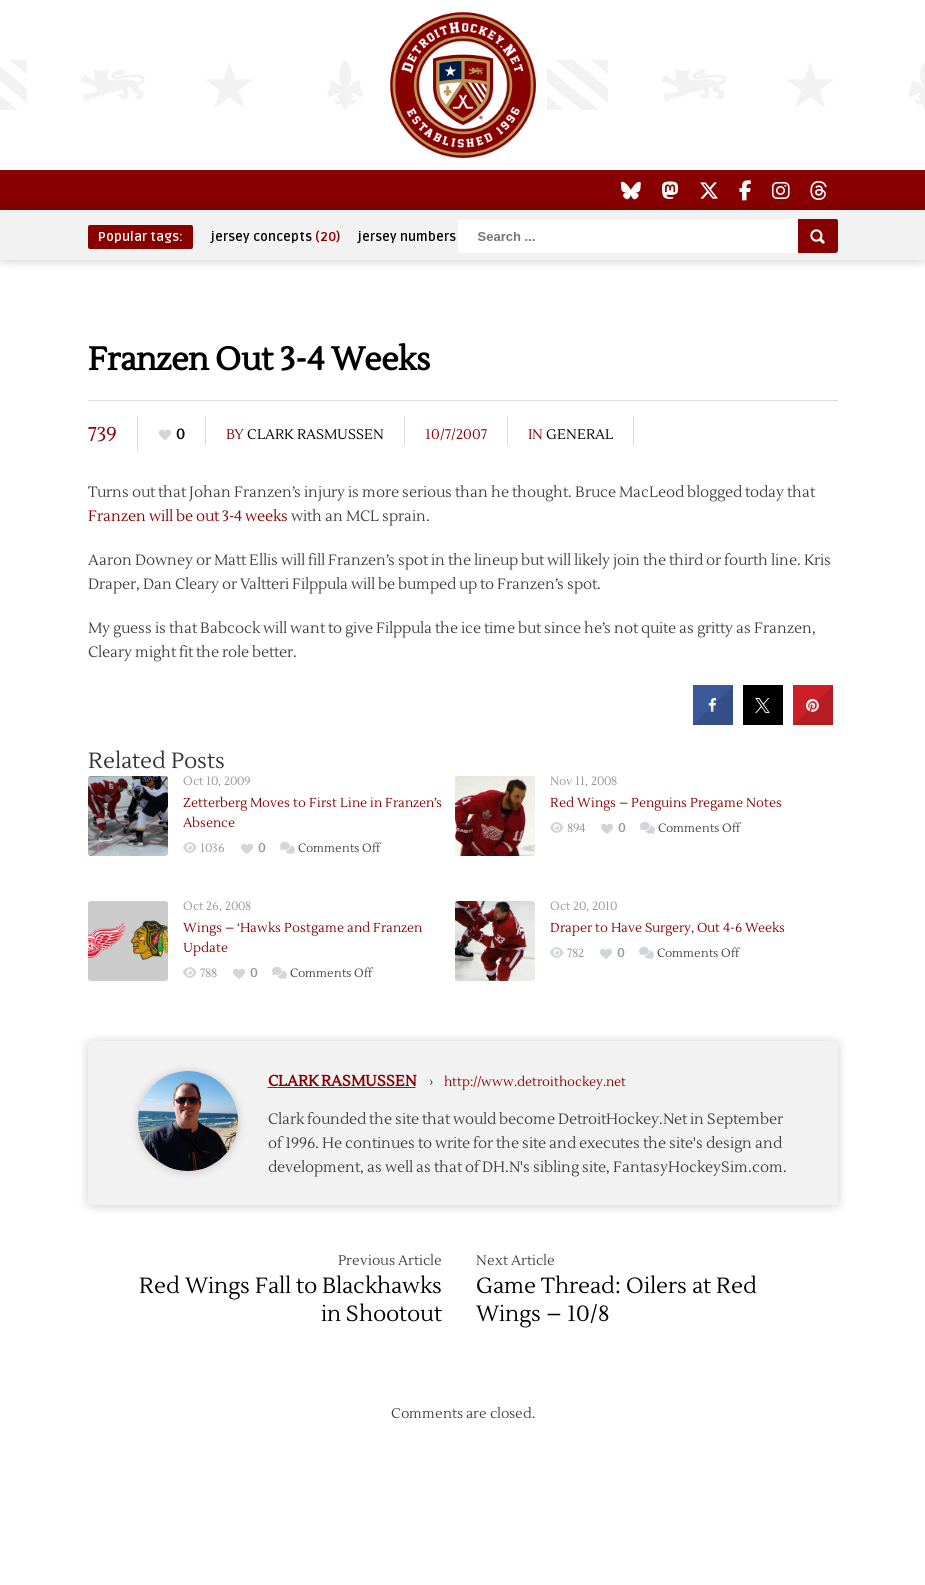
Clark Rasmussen (315, 435)
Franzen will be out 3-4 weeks (188, 516)
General (579, 435)
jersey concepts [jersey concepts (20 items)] (275, 237)
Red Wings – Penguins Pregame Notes (666, 803)
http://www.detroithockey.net (535, 1082)
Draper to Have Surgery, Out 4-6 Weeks (667, 928)
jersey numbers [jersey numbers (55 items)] (420, 237)
